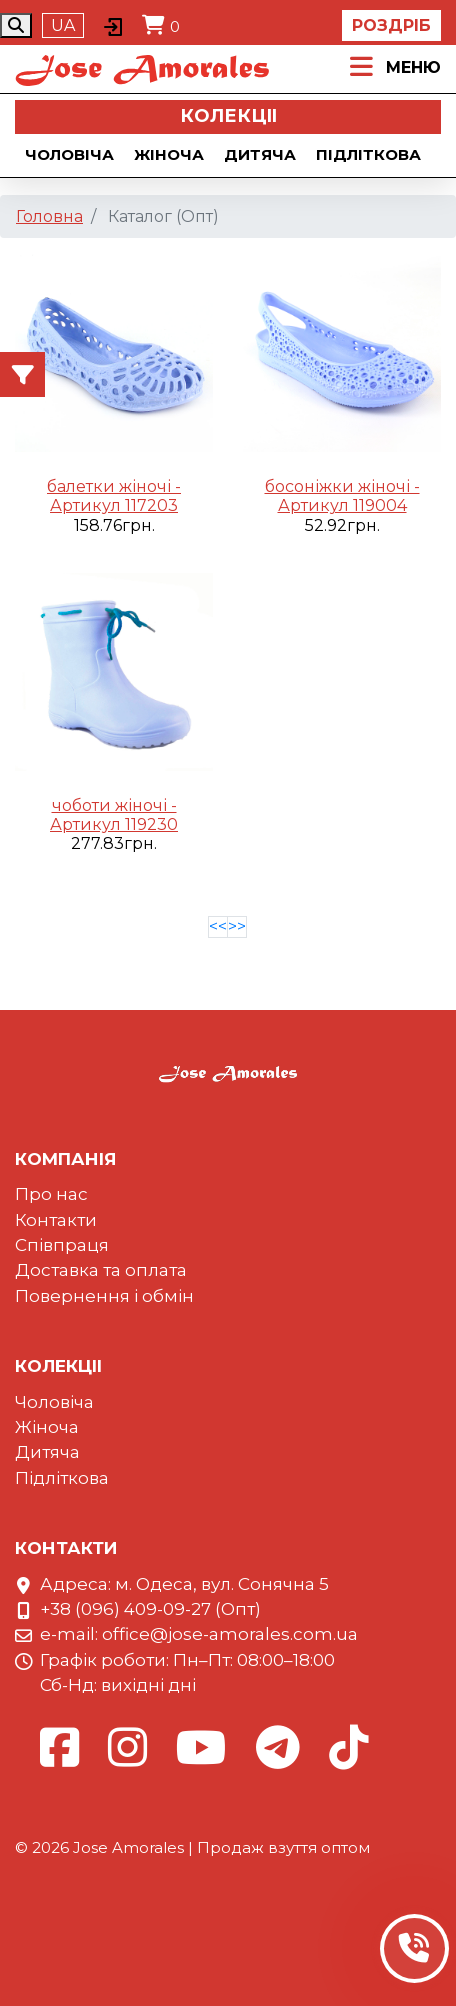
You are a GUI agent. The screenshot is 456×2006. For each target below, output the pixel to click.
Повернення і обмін (104, 1296)
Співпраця (62, 1245)
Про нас (51, 1194)
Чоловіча (69, 154)
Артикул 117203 (114, 505)
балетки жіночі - (114, 486)
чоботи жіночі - (114, 805)
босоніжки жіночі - (342, 486)
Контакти (56, 1220)
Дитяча (260, 154)
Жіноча (169, 154)
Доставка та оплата (101, 1270)
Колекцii (228, 116)
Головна (49, 216)
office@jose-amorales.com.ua (230, 1634)
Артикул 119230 (114, 824)
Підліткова (368, 154)
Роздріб (391, 25)
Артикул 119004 (342, 505)
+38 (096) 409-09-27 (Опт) (150, 1609)
